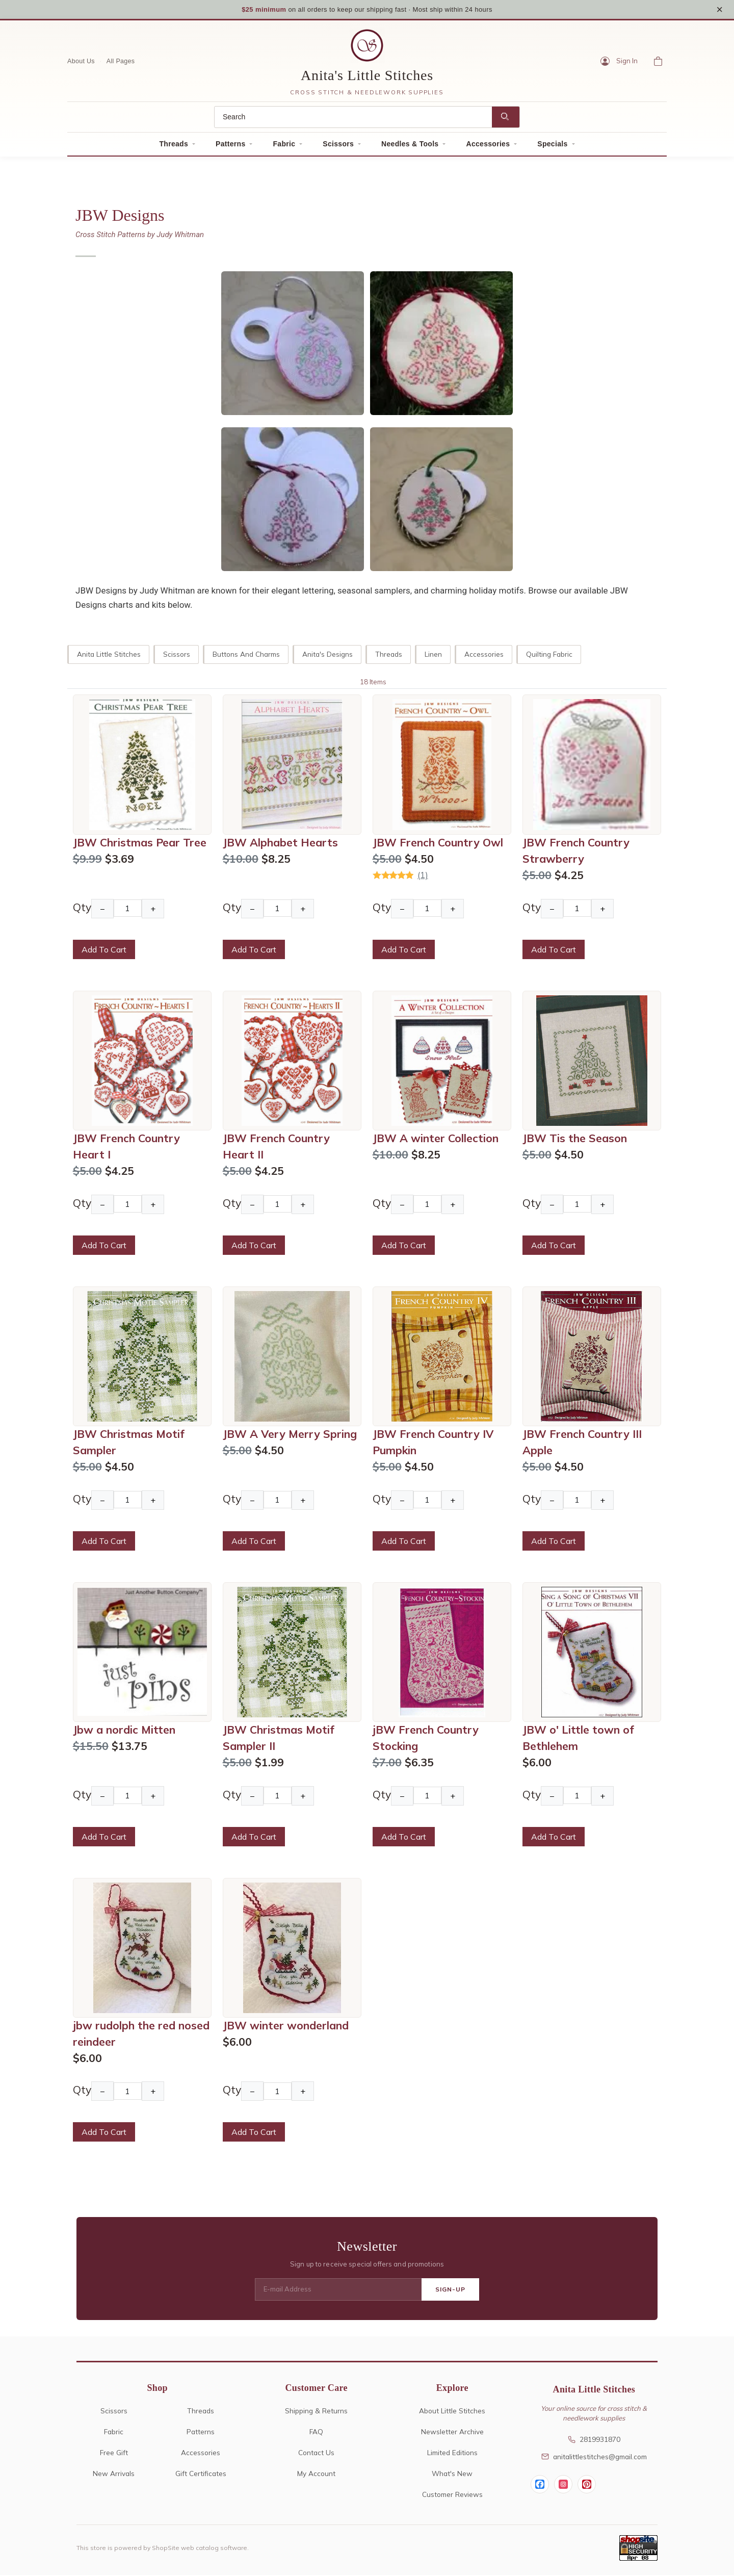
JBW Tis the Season (574, 1139)
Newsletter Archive (452, 2432)
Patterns (230, 145)
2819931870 (594, 2440)
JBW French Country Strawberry (576, 851)
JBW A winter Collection (436, 1139)
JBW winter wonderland (286, 2026)
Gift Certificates (200, 2474)
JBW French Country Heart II (276, 1147)
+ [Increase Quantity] (152, 909)
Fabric (284, 145)
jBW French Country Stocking (426, 1739)
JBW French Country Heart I (126, 1147)
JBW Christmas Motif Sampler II (278, 1739)
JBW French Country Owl (438, 842)
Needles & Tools (409, 145)
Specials (552, 145)
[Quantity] (128, 909)
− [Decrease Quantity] (102, 909)
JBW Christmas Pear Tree (139, 842)
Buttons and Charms (246, 655)
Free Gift (114, 2453)
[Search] (353, 118)
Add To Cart (104, 950)
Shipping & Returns (316, 2411)
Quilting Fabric (549, 655)
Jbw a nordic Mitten (124, 1730)
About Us (81, 61)
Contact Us (316, 2453)
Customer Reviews (452, 2495)
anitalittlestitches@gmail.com (594, 2457)
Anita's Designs (327, 655)
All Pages (121, 61)
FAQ (316, 2432)
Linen (433, 655)
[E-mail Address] (338, 2290)
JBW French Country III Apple (582, 1443)
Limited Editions (452, 2453)
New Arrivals (114, 2474)
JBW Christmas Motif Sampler (129, 1443)
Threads (173, 145)
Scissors (338, 145)
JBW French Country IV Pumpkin (433, 1443)
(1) (422, 875)
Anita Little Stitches (109, 655)
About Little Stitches (452, 2411)
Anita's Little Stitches (367, 76)
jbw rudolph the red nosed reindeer (141, 2034)
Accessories (488, 145)
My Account (316, 2474)
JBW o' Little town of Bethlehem (578, 1739)
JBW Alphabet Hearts (280, 842)
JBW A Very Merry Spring (290, 1434)
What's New (452, 2474)
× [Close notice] (719, 9)
